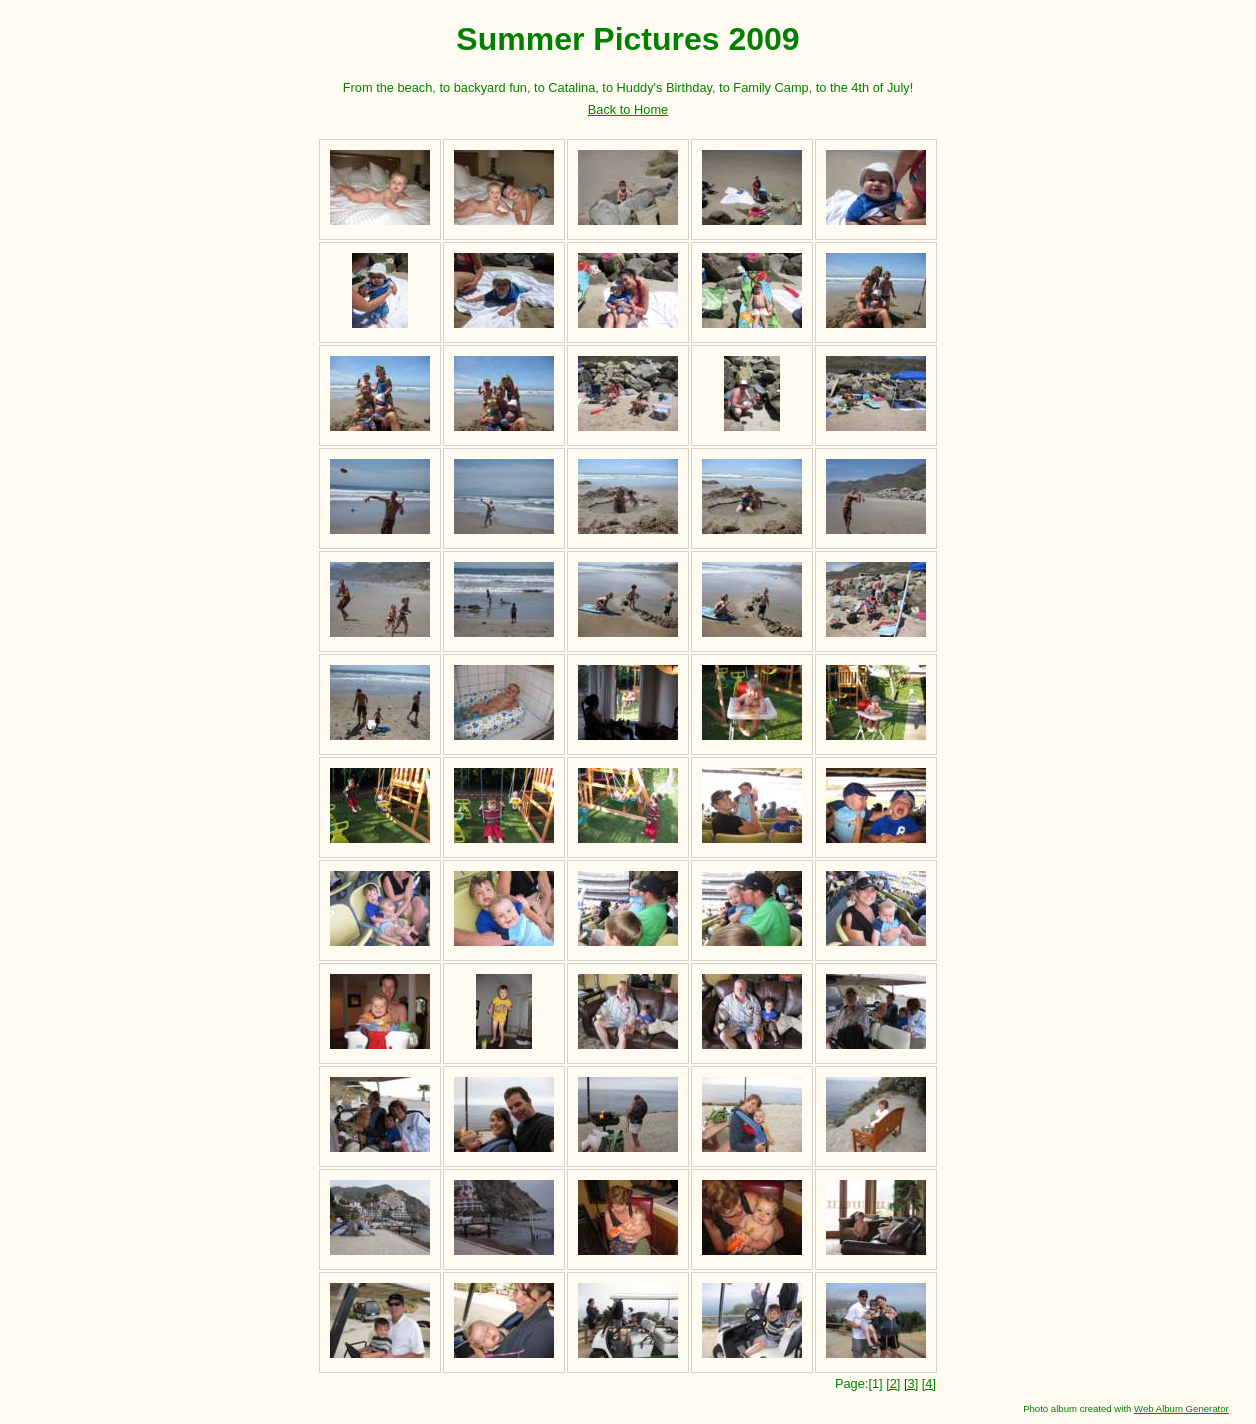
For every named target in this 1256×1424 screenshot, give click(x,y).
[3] (911, 1383)
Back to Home (628, 109)
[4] (929, 1383)
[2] (893, 1383)
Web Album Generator (1181, 1408)
